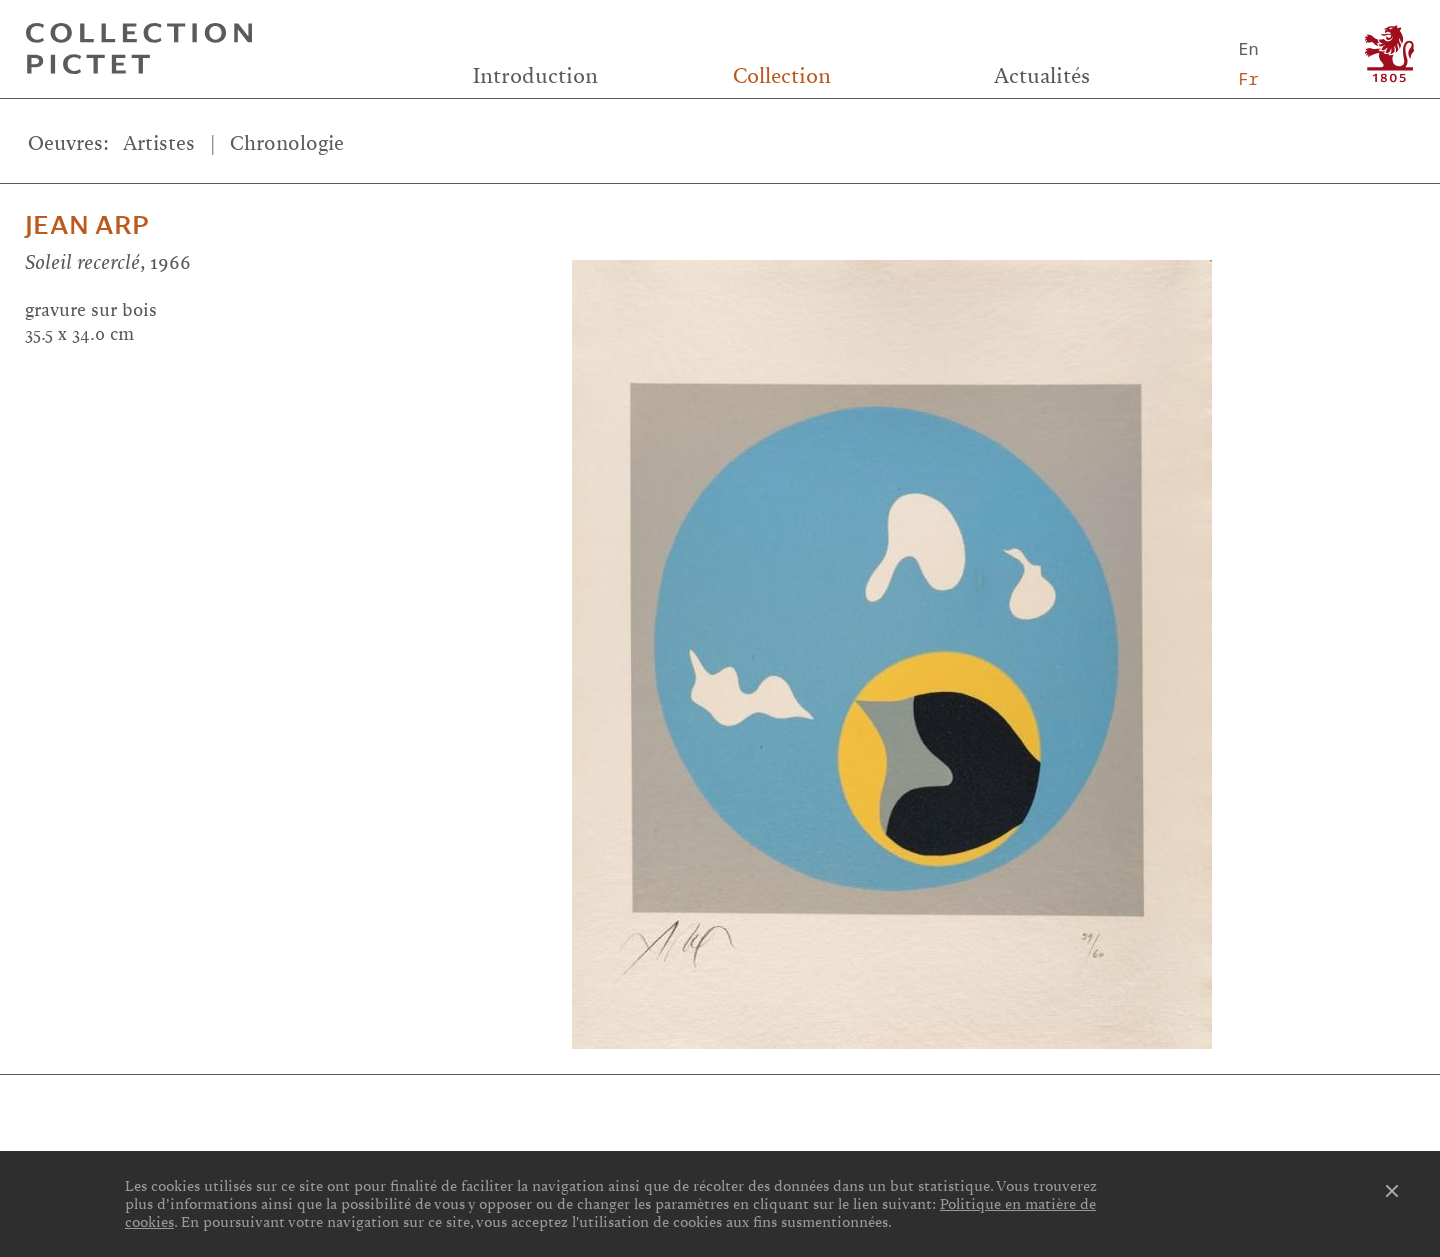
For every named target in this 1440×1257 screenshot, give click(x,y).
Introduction (535, 76)
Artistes (159, 143)
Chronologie (287, 143)
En (1248, 48)
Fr (1248, 78)
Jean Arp (87, 225)
